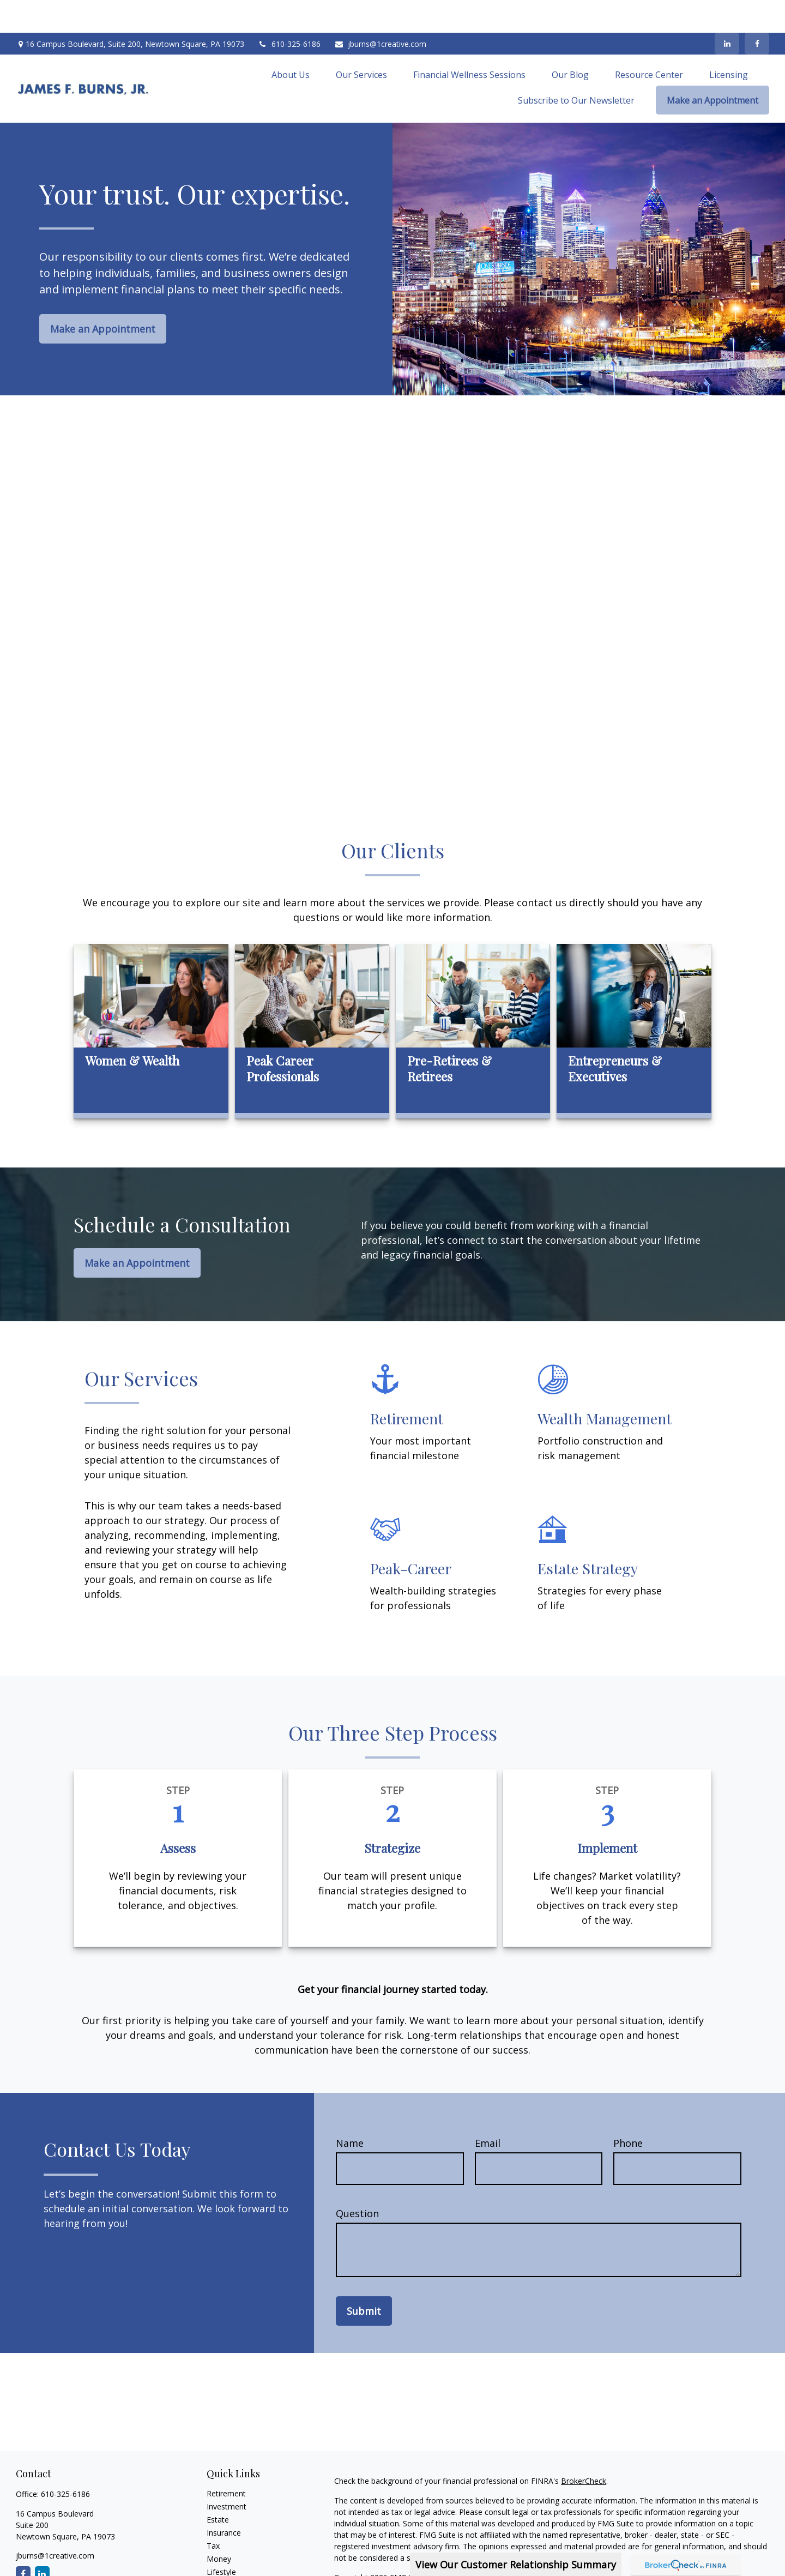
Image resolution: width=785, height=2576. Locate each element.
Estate (218, 2487)
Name (350, 2110)
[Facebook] (757, 11)
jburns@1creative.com (380, 11)
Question (357, 2180)
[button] (291, 41)
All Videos (223, 2565)
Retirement (226, 2460)
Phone (628, 2110)
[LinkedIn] (727, 11)
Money (219, 2526)
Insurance (224, 2500)
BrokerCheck (583, 2448)
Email (487, 2110)
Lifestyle (221, 2539)
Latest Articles (232, 2552)
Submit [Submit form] (364, 2278)
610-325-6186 (289, 11)
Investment (226, 2474)
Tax (213, 2513)
